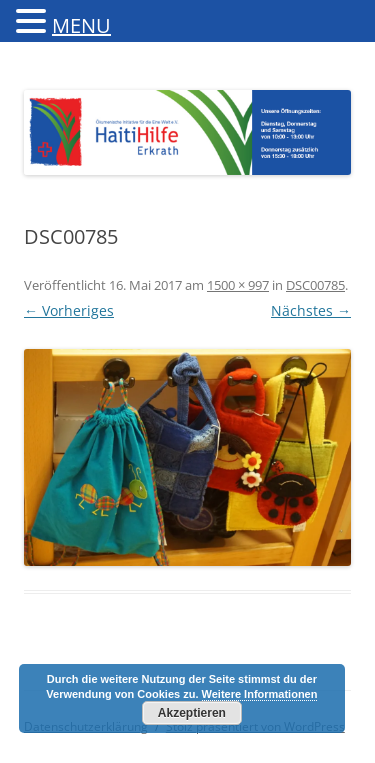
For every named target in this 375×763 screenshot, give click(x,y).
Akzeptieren (192, 713)
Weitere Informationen (260, 694)
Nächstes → (311, 310)
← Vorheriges (69, 310)
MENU (81, 25)
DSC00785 (315, 285)
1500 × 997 (238, 285)
